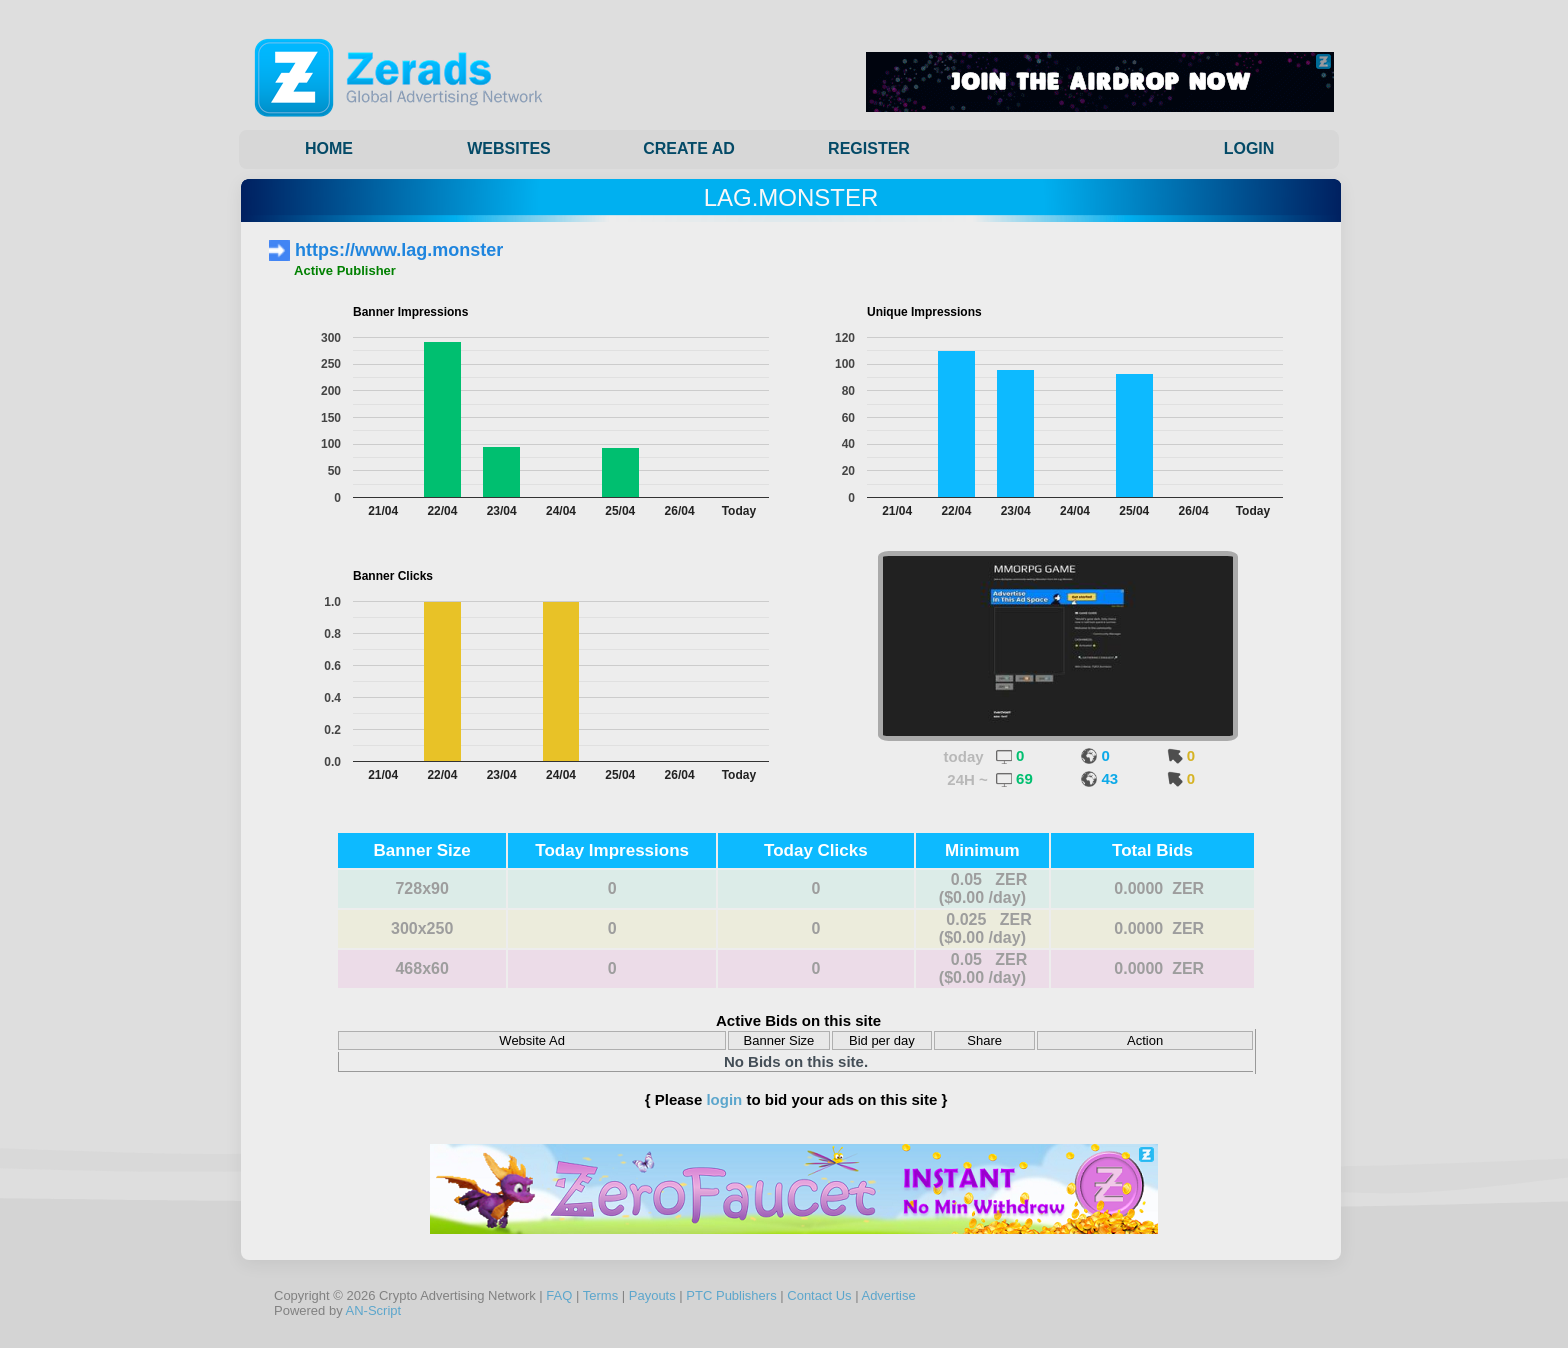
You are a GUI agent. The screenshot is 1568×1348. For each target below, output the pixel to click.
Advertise (888, 1295)
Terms (600, 1295)
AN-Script (374, 1310)
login (724, 1099)
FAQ (559, 1295)
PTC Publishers (731, 1295)
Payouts (652, 1295)
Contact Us (819, 1295)
